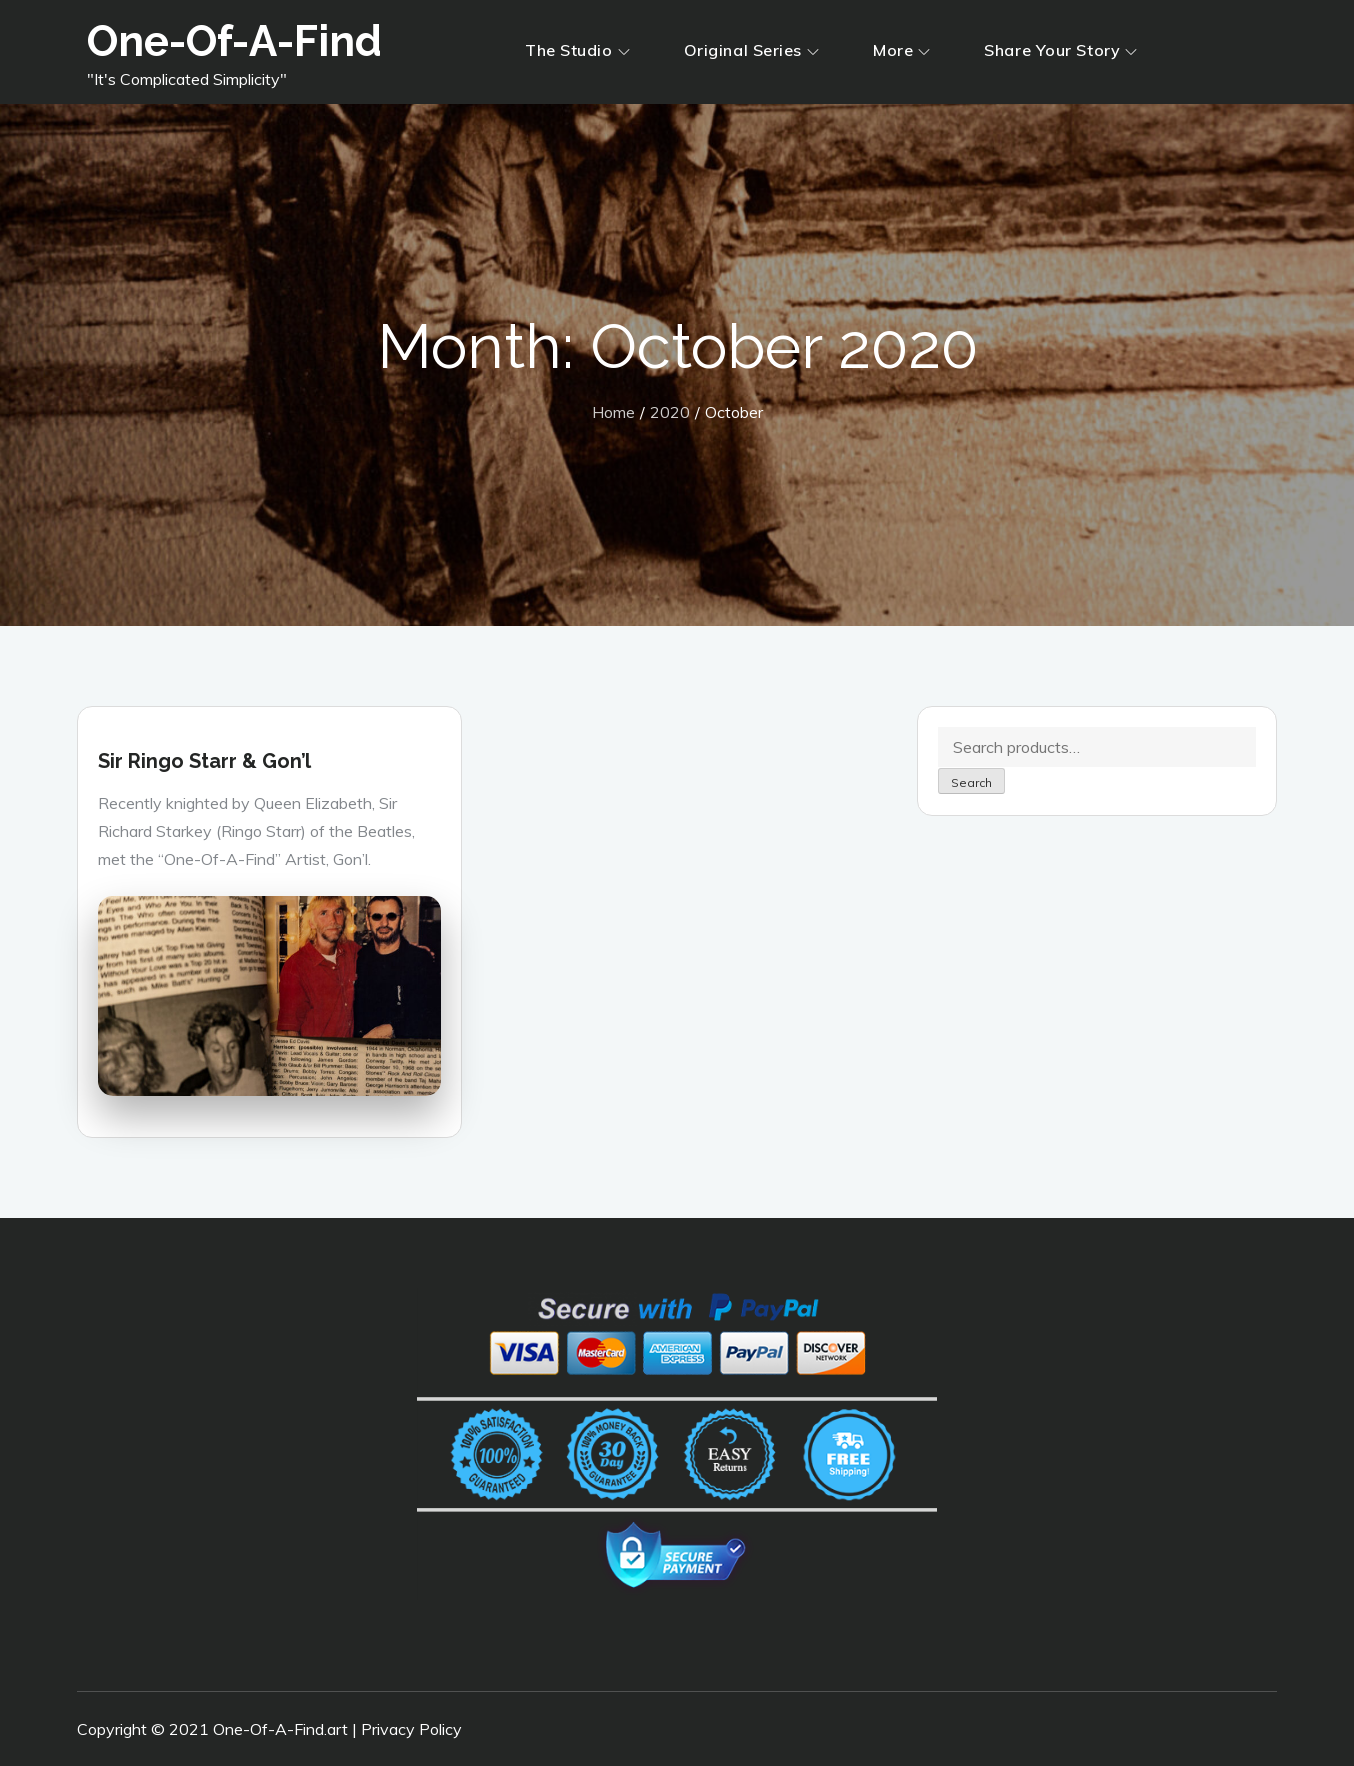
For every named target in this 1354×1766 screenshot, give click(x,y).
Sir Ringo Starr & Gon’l (204, 761)
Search (971, 782)
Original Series (751, 50)
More (901, 50)
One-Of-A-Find (234, 41)
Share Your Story (1060, 50)
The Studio (577, 50)
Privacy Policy (411, 1729)
